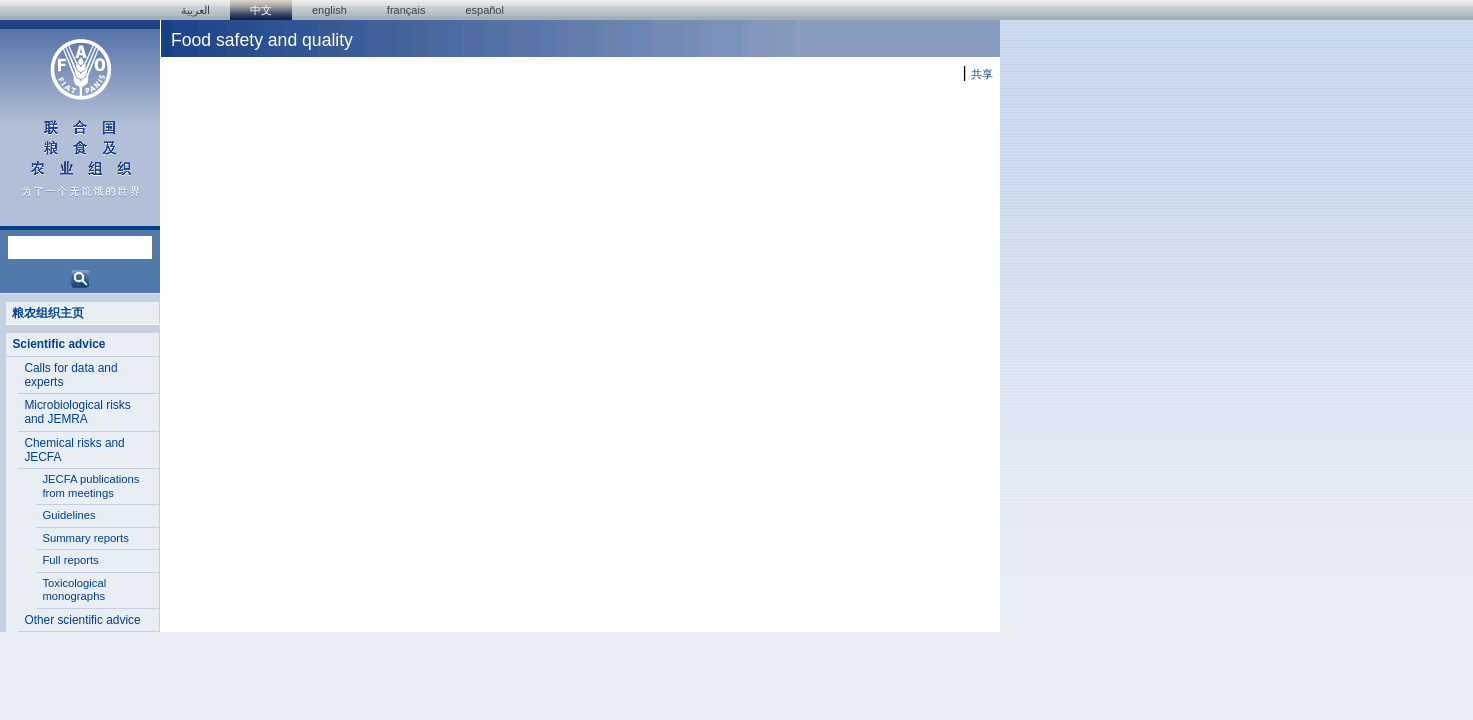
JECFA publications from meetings (90, 486)
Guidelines (68, 515)
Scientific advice (58, 344)
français (406, 10)
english (329, 10)
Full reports (70, 560)
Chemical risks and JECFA (74, 450)
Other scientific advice (82, 620)
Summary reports (85, 538)
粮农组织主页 (48, 313)
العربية (195, 10)
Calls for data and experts (70, 375)
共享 (982, 74)
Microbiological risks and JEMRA (77, 412)
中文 (261, 10)
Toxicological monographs (74, 590)
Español (484, 10)
